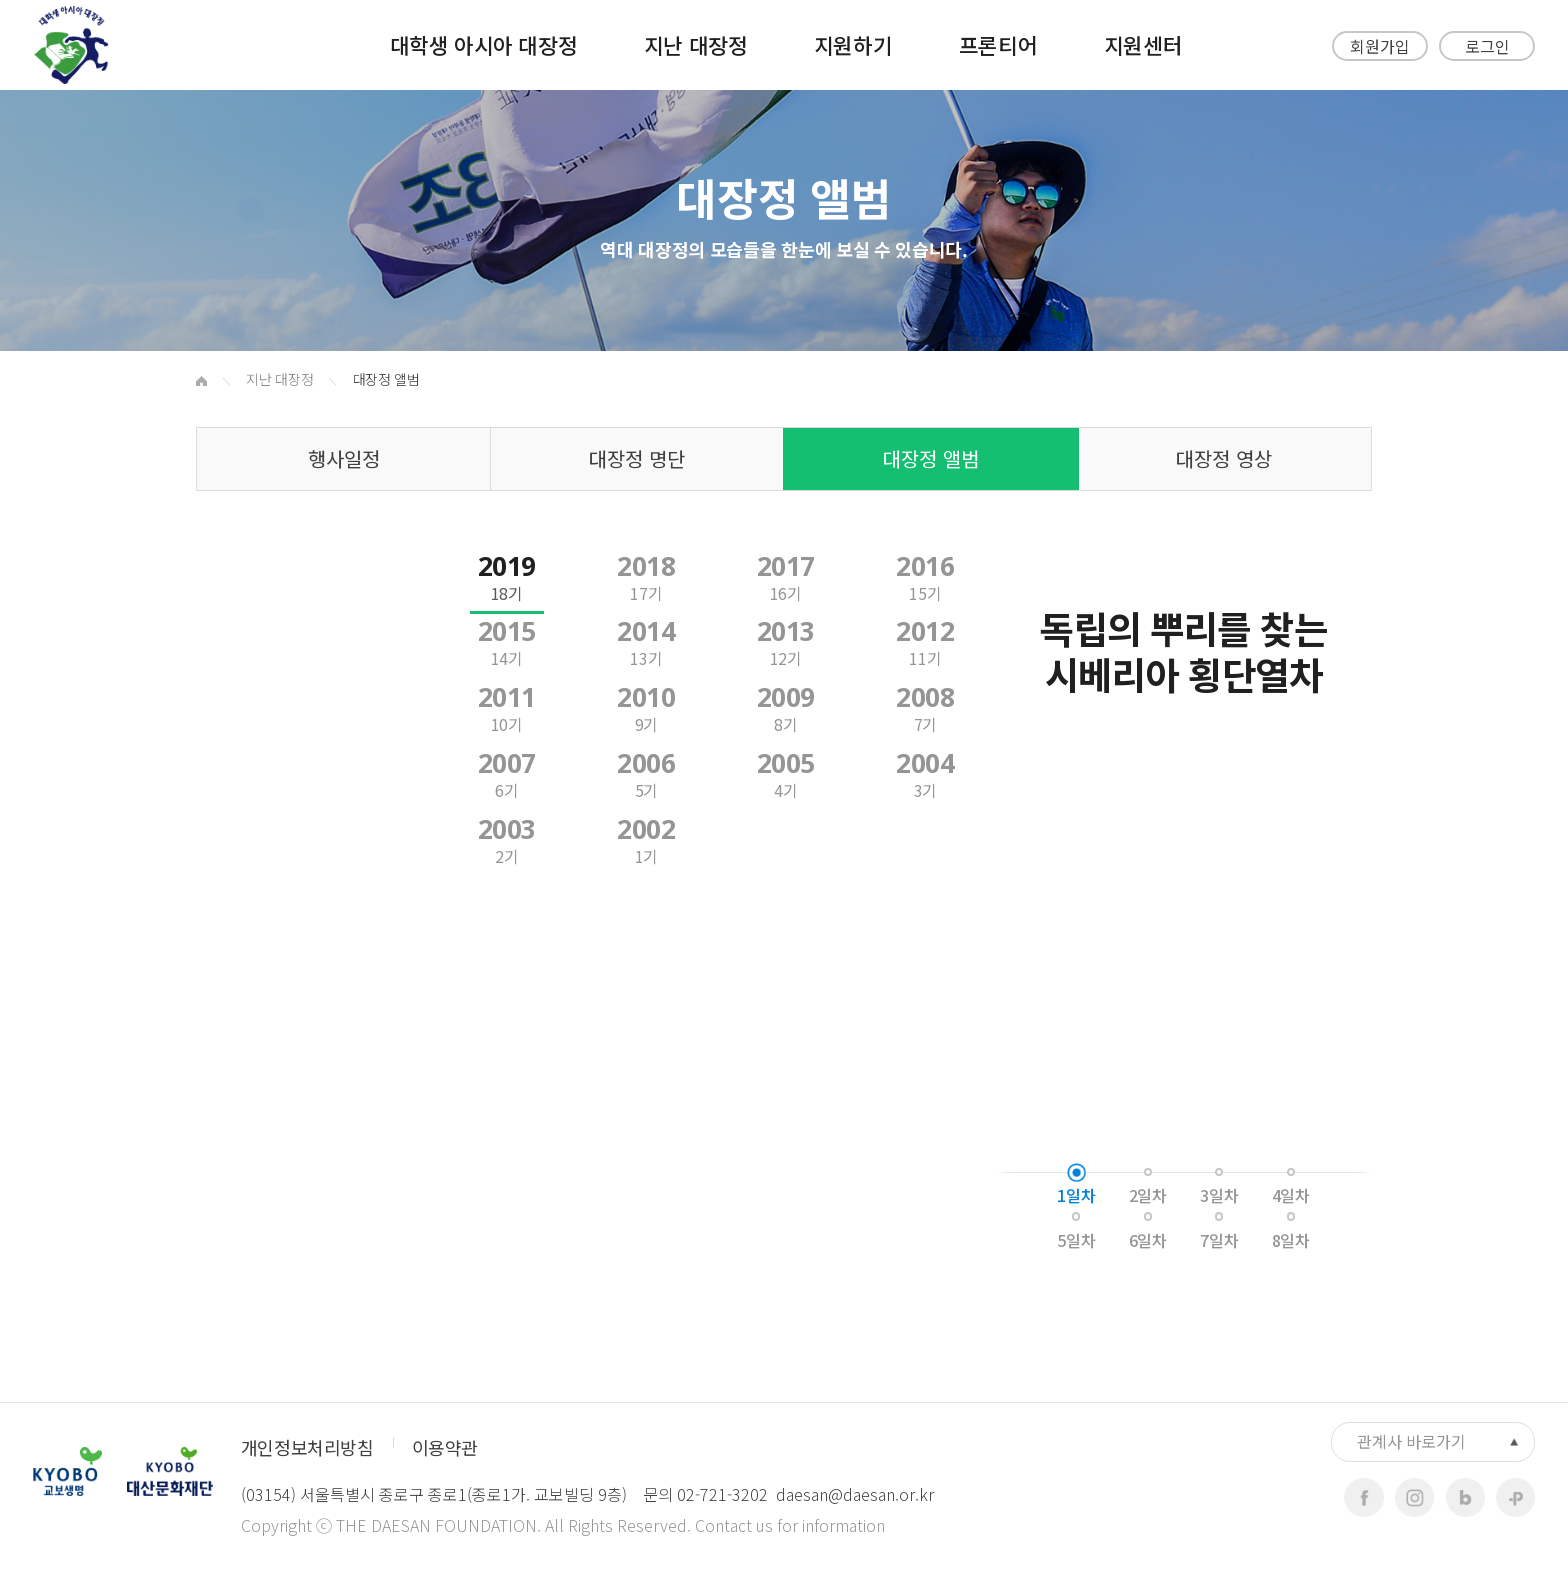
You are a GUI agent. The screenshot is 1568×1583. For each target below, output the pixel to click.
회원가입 (1380, 46)
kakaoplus (1515, 1497)
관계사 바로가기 (1411, 1441)
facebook (1363, 1497)
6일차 (1148, 1240)
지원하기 (853, 44)
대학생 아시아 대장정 (483, 44)
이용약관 (445, 1447)
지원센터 (1143, 44)
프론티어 (998, 44)
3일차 (1219, 1195)
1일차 (1076, 1195)
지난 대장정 (695, 44)
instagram (1414, 1497)
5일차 (1076, 1240)
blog (1465, 1497)
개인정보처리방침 (307, 1447)
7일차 (1219, 1240)
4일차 (1291, 1195)
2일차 (1148, 1195)
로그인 (1487, 46)
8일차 (1291, 1240)
